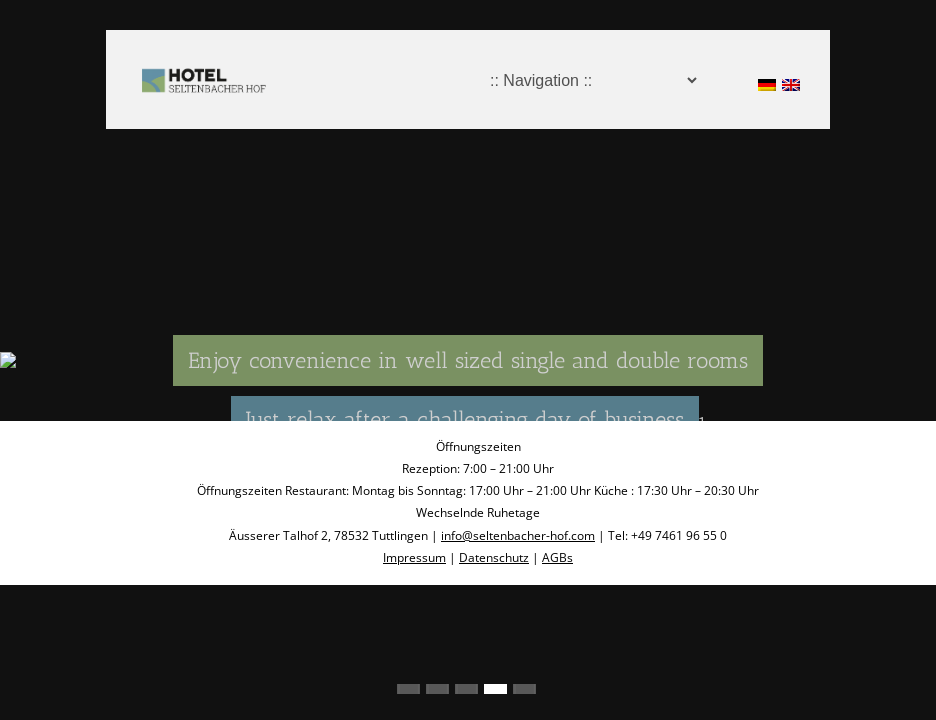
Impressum (414, 557)
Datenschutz (494, 557)
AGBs (557, 557)
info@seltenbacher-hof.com (518, 535)
